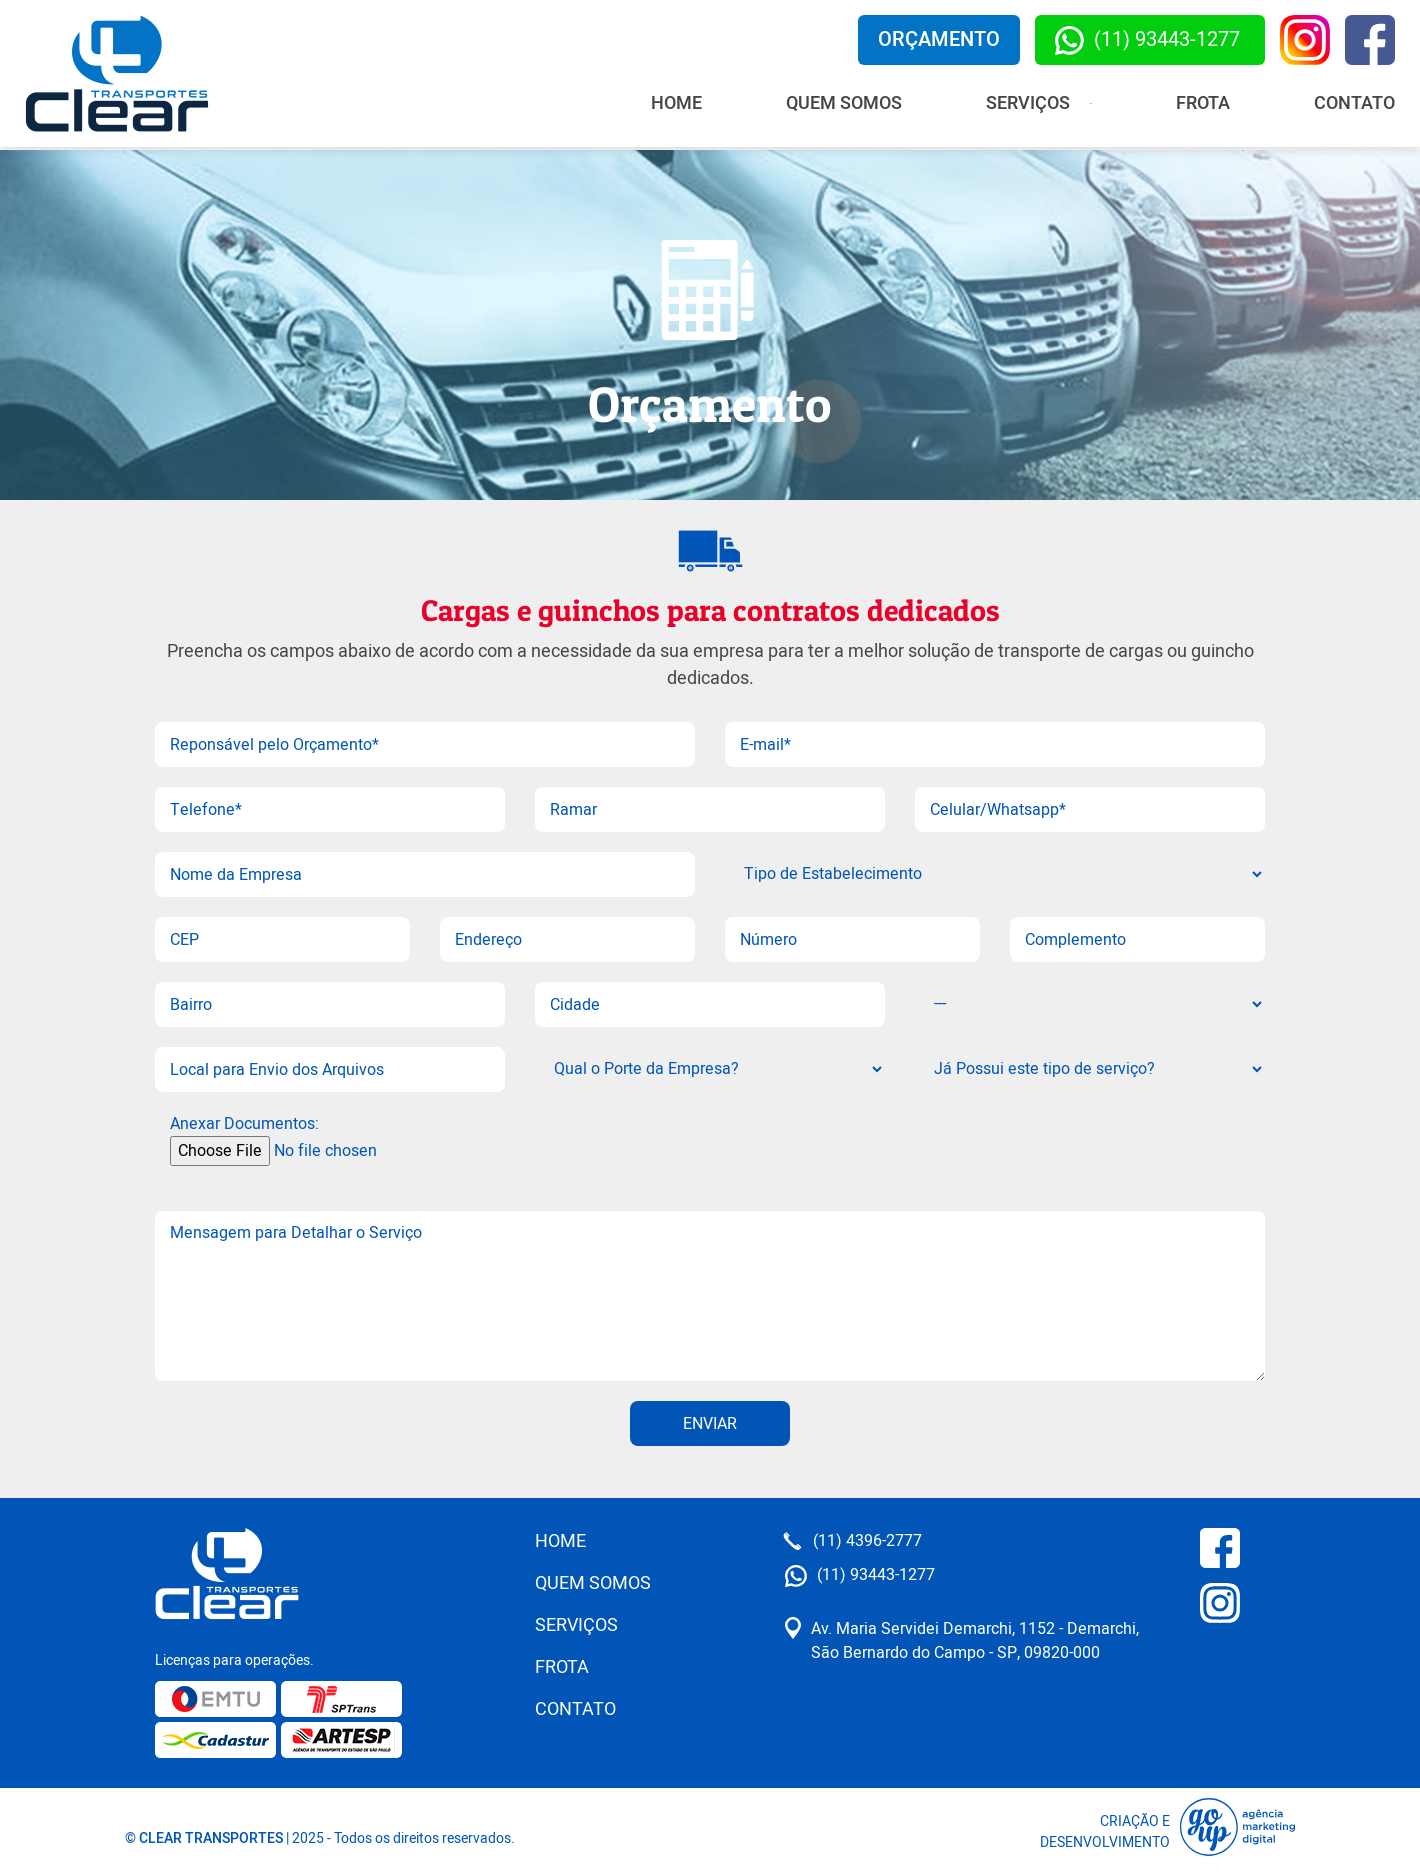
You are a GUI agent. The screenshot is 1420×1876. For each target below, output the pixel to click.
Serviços (576, 1625)
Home (676, 103)
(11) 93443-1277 (1147, 40)
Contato (1354, 103)
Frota (1203, 103)
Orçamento (939, 39)
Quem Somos (844, 103)
